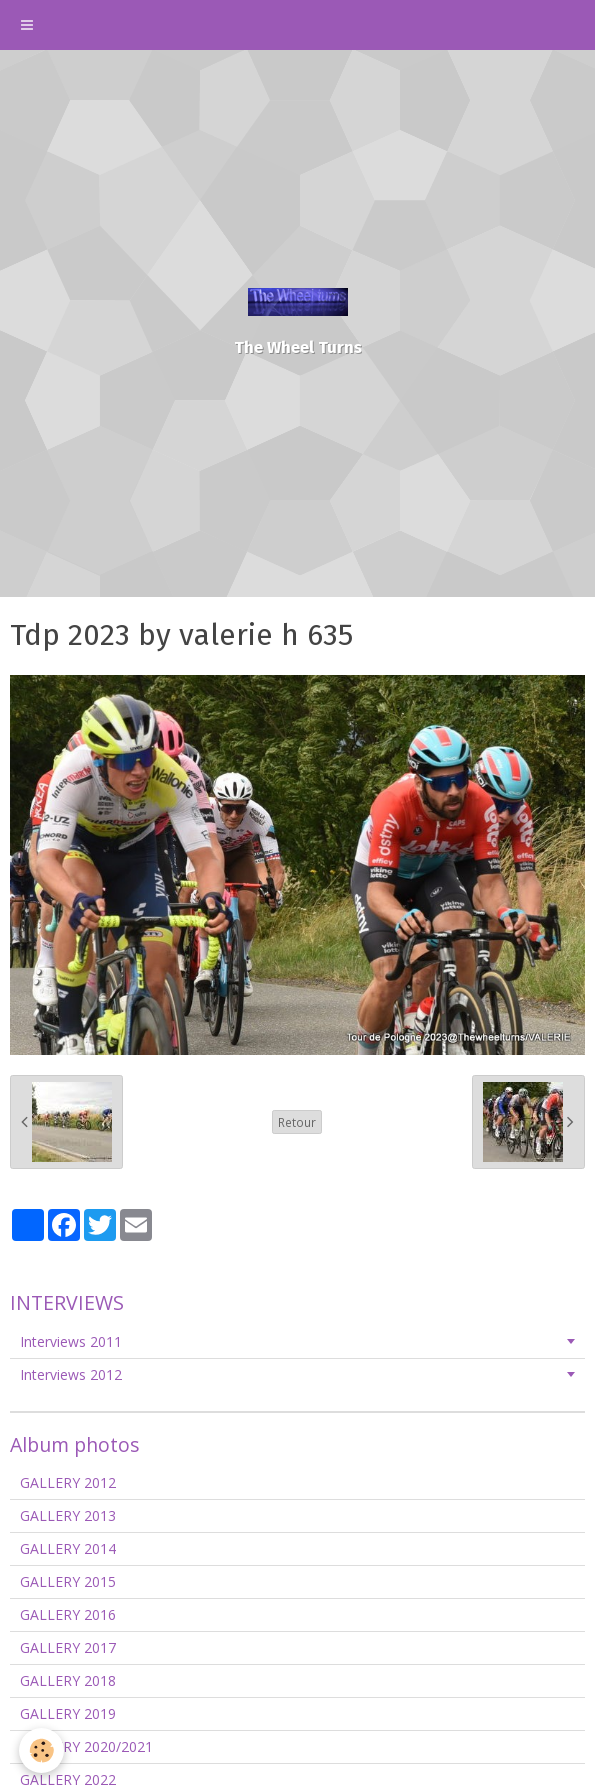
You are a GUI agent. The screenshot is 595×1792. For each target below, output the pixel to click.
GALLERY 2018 (68, 1680)
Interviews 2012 (71, 1374)
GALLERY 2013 (68, 1515)
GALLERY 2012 (68, 1482)
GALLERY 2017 (68, 1647)
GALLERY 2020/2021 (86, 1746)
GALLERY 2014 (68, 1548)
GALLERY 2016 (68, 1614)
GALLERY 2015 (68, 1581)
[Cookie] (42, 1750)
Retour (297, 1122)
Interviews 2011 (71, 1341)
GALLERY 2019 (68, 1713)
